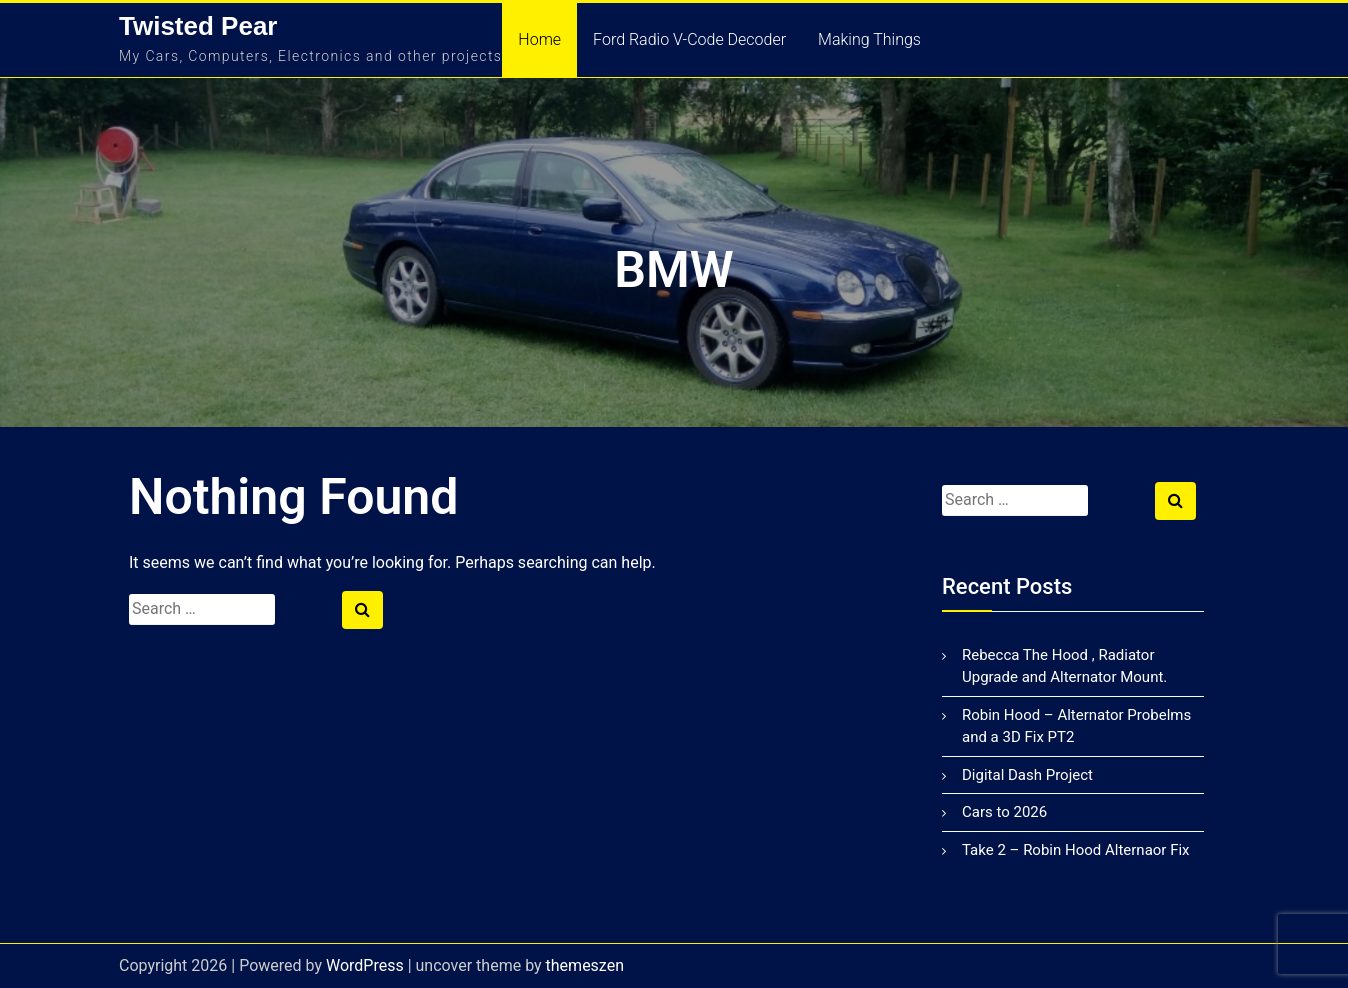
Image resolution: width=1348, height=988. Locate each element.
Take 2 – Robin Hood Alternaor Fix (1076, 850)
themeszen (585, 965)
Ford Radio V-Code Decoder (689, 39)
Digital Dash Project (1027, 775)
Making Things (869, 39)
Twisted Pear (198, 26)
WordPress (365, 965)
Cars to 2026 (1004, 812)
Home (539, 39)
